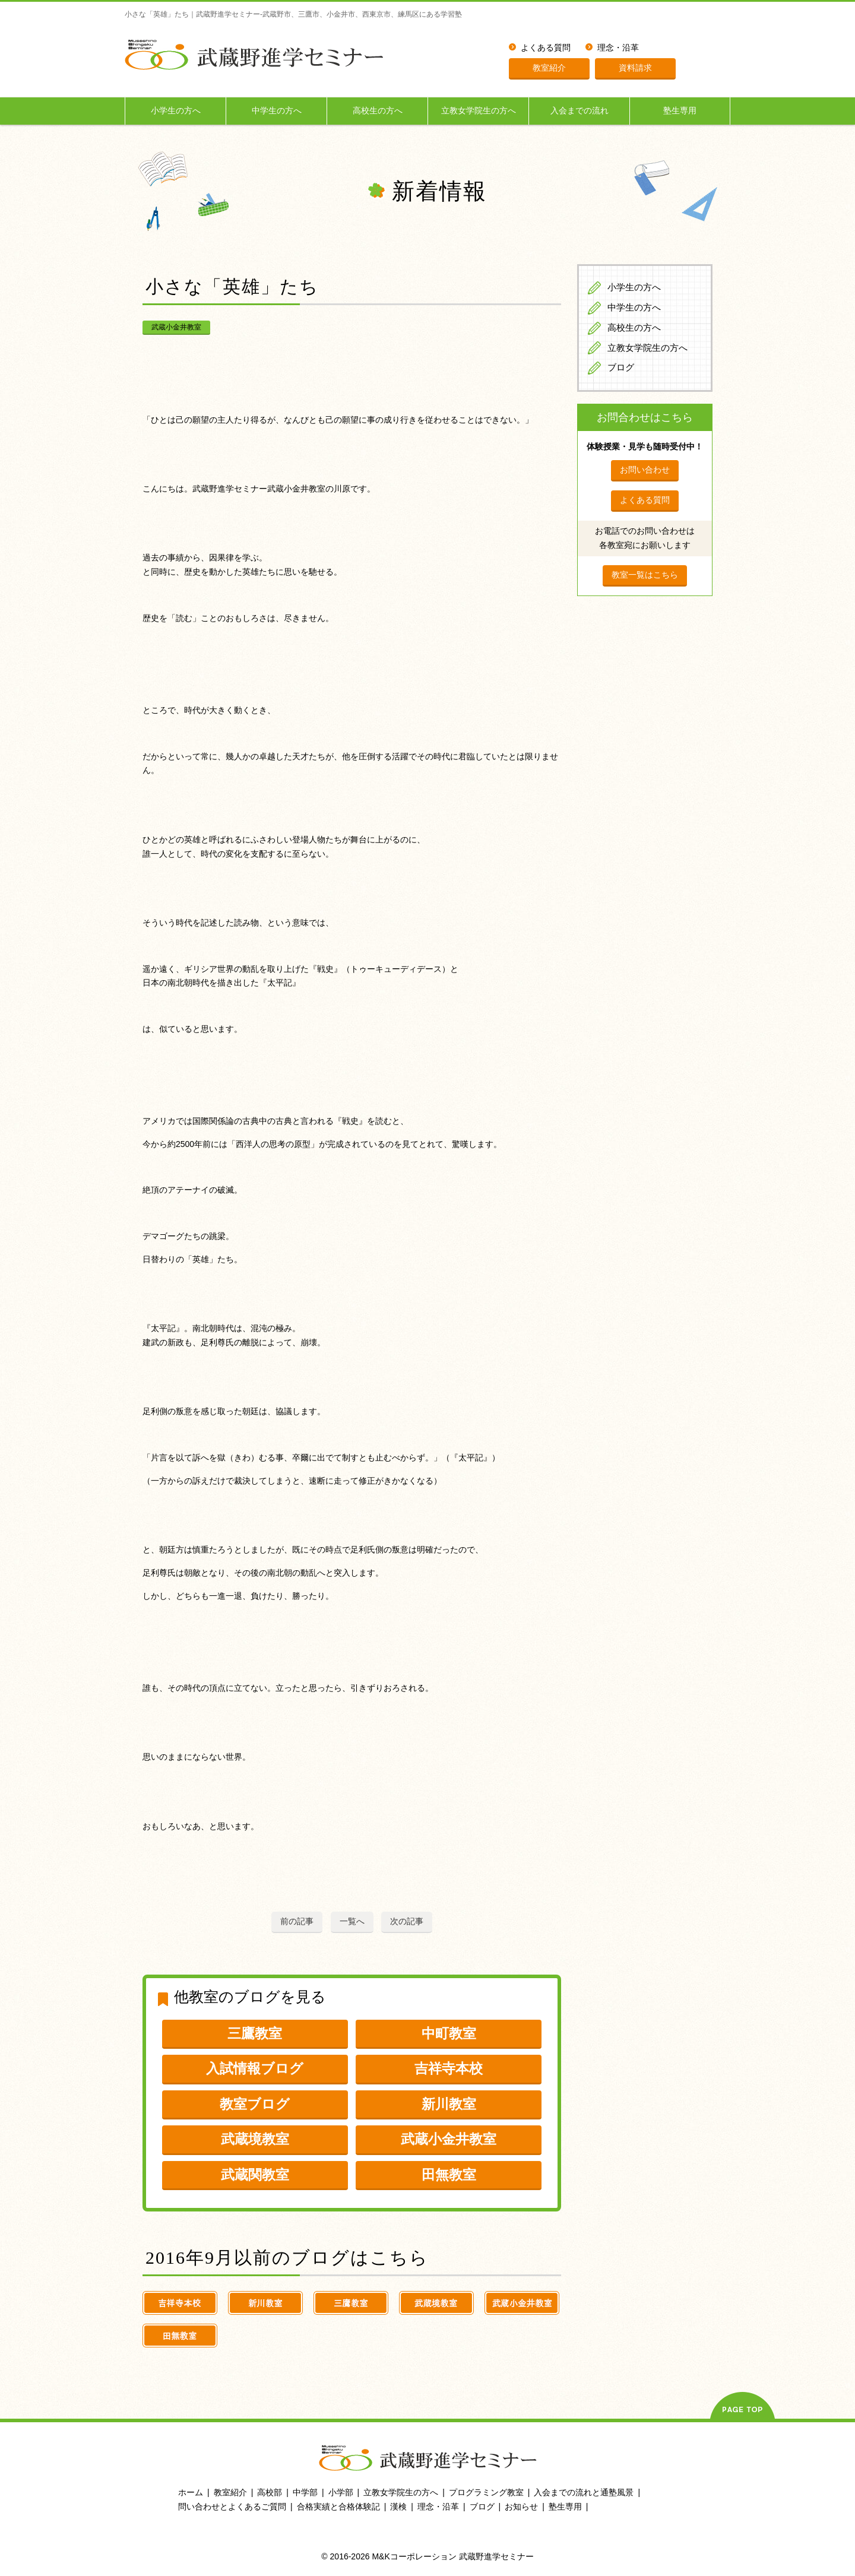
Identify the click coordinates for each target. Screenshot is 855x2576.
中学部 (305, 2492)
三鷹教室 (254, 2033)
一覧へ (352, 1921)
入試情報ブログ (254, 2068)
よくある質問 (546, 47)
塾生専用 (679, 110)
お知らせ (521, 2506)
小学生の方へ (176, 110)
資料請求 (635, 67)
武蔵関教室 (255, 2174)
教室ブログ (255, 2104)
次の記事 (406, 1921)
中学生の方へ (277, 110)
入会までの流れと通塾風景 (584, 2492)
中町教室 (449, 2033)
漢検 (398, 2506)
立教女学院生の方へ (478, 110)
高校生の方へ (378, 110)
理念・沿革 (618, 47)
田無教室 (449, 2174)
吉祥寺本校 (448, 2068)
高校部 (269, 2492)
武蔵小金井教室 (176, 327)
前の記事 (297, 1921)
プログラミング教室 (486, 2492)
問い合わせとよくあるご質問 (232, 2506)
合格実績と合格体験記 (338, 2506)
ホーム (190, 2492)
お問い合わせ (645, 469)
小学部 (340, 2492)
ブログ (620, 367)
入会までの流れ (579, 110)
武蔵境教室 (255, 2139)
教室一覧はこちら (645, 574)
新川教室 (449, 2104)
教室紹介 (549, 67)
